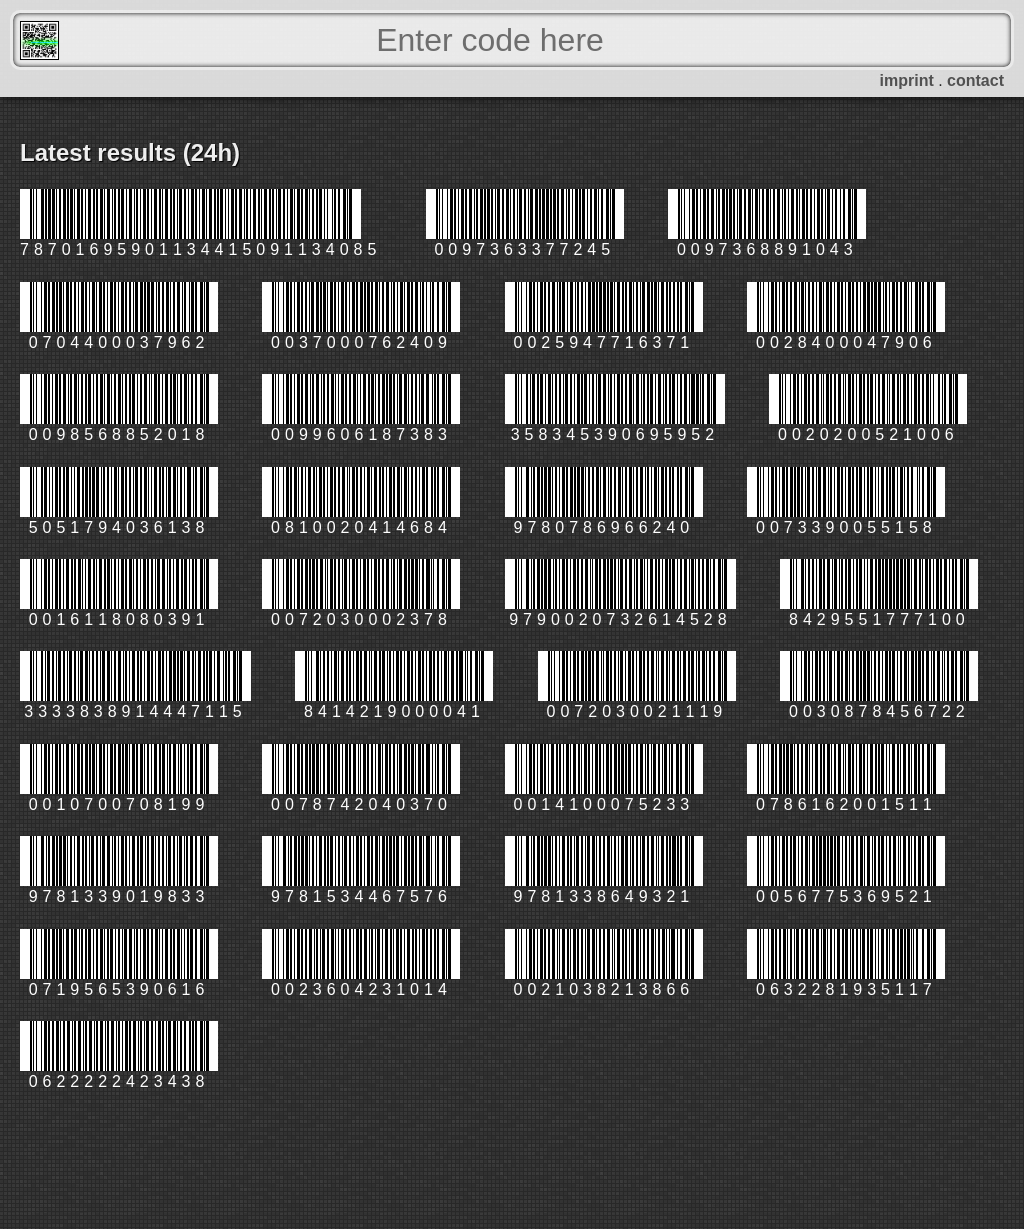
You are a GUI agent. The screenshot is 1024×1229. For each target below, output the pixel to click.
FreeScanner (39, 40)
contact (975, 80)
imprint (907, 80)
